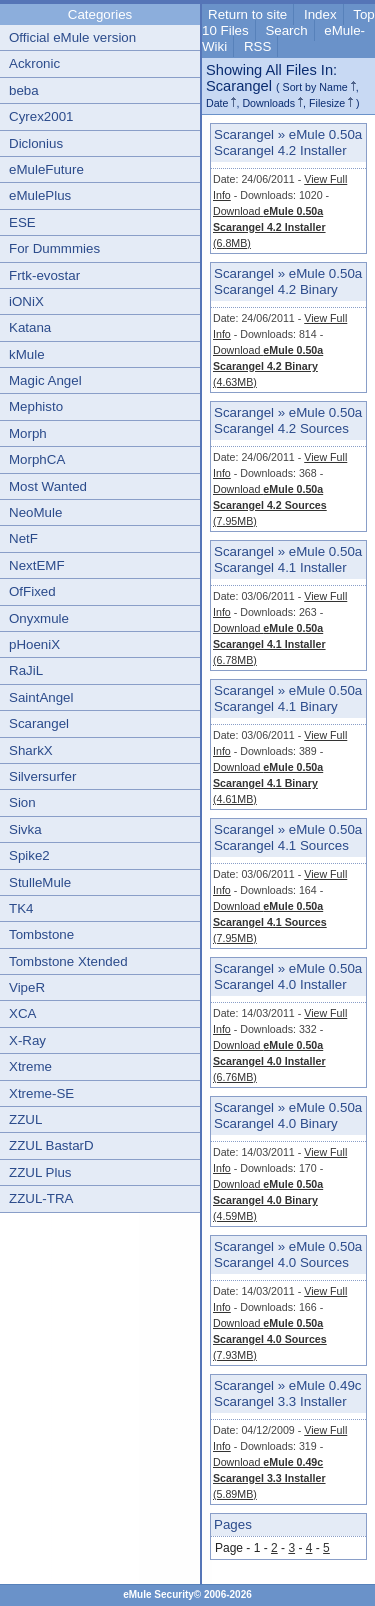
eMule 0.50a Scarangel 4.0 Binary (288, 1115)
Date (217, 103)
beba (24, 90)
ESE (22, 222)
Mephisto (36, 406)
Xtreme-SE (41, 1093)
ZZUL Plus (40, 1172)
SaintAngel (41, 697)
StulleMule (40, 882)
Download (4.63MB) (268, 366)
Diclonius (36, 143)
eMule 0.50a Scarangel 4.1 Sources (288, 837)
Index (320, 14)
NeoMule (35, 512)
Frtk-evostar (44, 275)
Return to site (247, 14)
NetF (23, 538)
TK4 (21, 908)
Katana (30, 327)
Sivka (25, 829)
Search (286, 30)
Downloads (268, 103)
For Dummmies (54, 248)
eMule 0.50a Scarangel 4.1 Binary (288, 698)
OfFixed (32, 591)
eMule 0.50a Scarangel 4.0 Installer (288, 976)
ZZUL (25, 1119)
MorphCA (37, 459)
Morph (28, 433)
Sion (22, 802)
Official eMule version (72, 37)
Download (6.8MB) (269, 227)
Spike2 (29, 855)
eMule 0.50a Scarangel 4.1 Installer (288, 559)
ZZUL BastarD (51, 1145)
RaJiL (26, 670)
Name (333, 87)
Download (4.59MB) (268, 1200)
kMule (27, 354)
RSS (257, 46)
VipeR (27, 987)
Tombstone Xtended (68, 961)
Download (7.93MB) (270, 1339)
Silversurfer (42, 776)
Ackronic (34, 63)
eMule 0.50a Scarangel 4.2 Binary (288, 281)
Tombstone (41, 934)
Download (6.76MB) (269, 1061)
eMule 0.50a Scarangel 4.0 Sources (288, 1254)
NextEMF (37, 565)
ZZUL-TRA (41, 1198)
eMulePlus (40, 195)
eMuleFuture (46, 169)
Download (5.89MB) (269, 1478)
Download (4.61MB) (268, 783)
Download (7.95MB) (270, 505)
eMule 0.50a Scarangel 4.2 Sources (288, 420)
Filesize (327, 103)
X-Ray (27, 1040)
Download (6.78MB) (269, 644)
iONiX (26, 301)
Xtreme (30, 1066)
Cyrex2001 (41, 116)
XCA (22, 1013)
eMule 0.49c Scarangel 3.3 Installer (287, 1393)
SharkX (31, 750)
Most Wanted (48, 486)
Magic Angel (45, 380)
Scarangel (39, 723)
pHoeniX (34, 644)
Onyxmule (39, 618)
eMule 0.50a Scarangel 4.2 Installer (288, 142)
